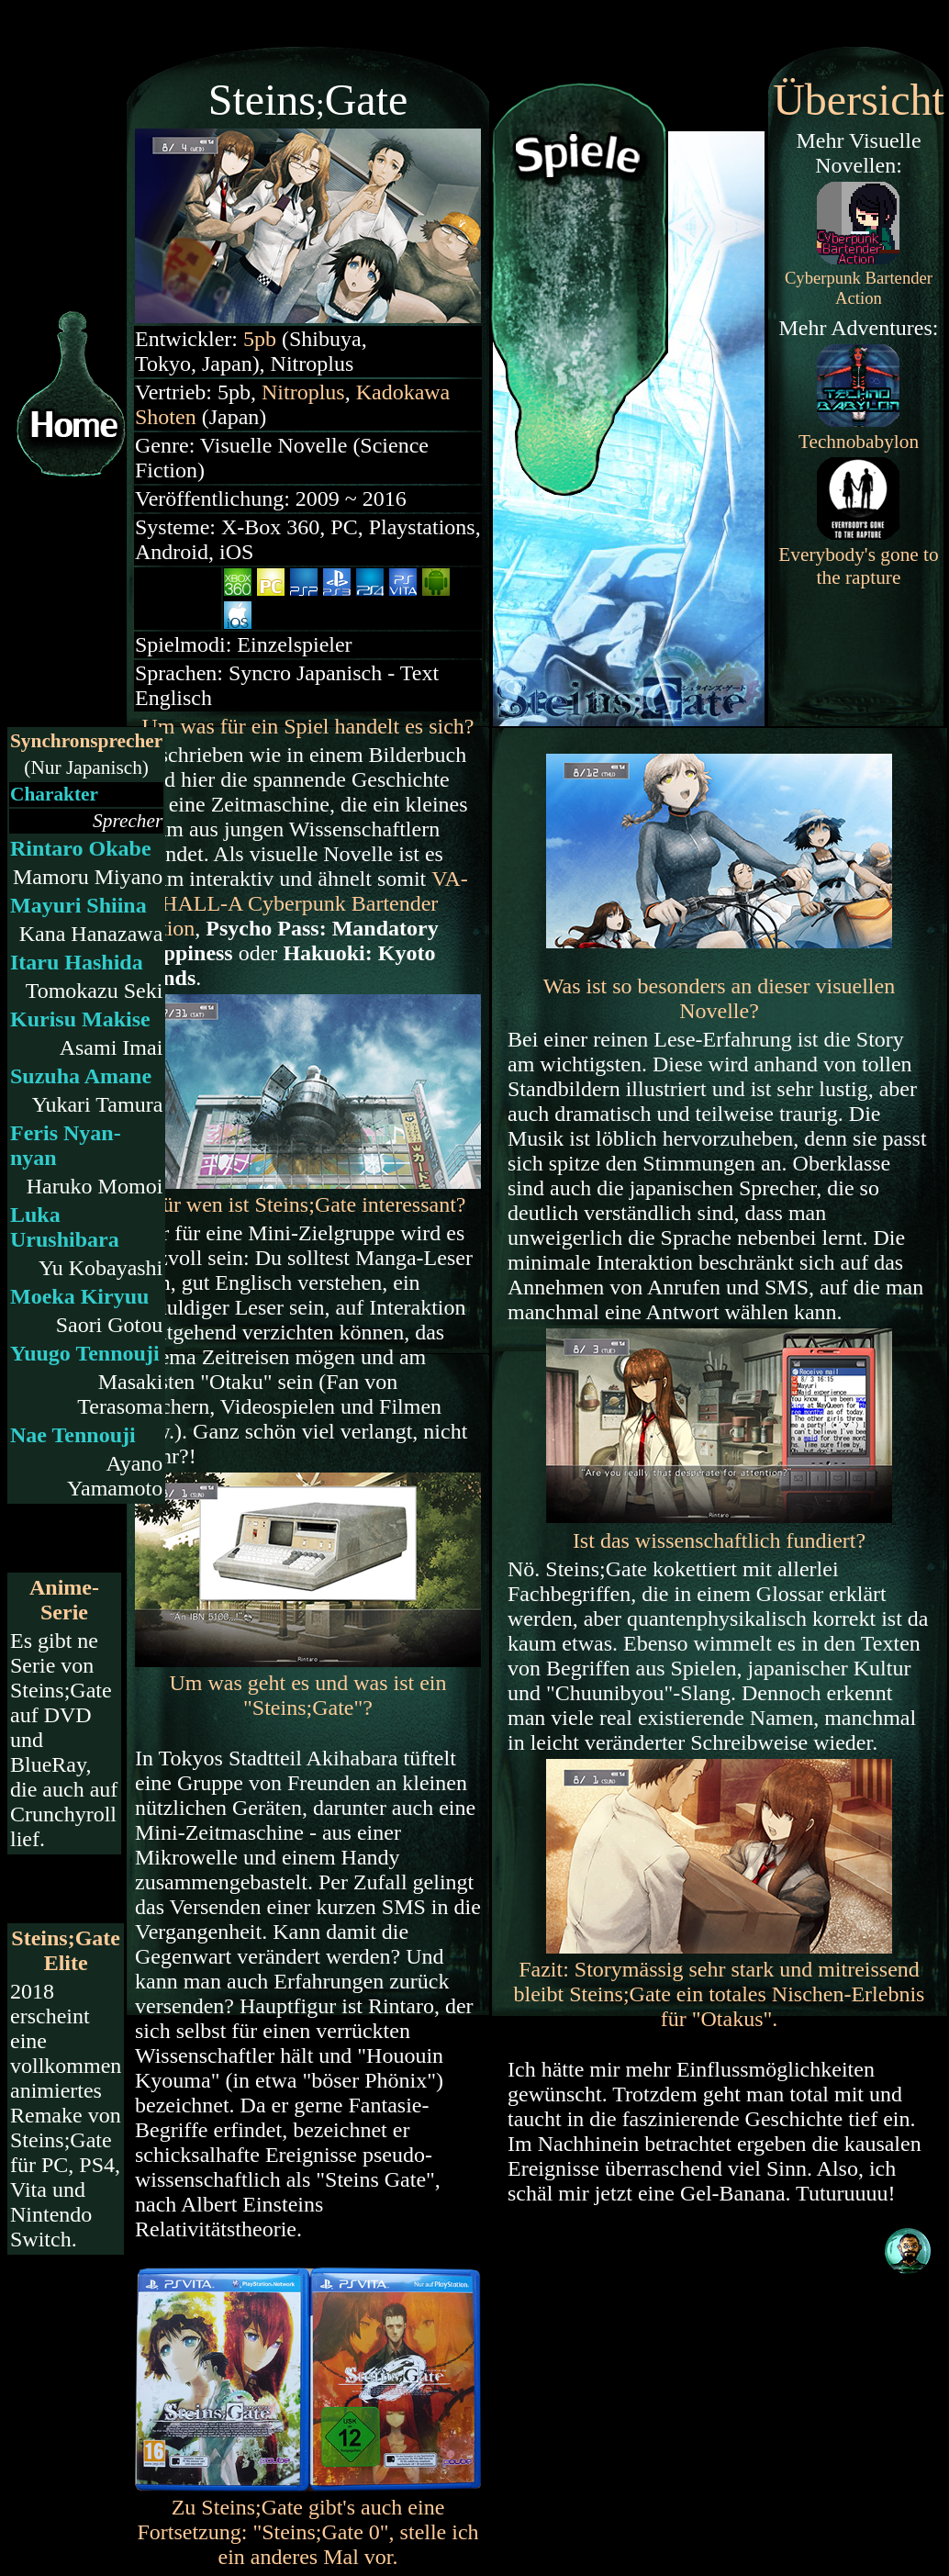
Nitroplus (303, 392)
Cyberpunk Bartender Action (301, 903)
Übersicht (858, 99)
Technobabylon (858, 442)
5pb (259, 339)
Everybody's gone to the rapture (858, 565)
